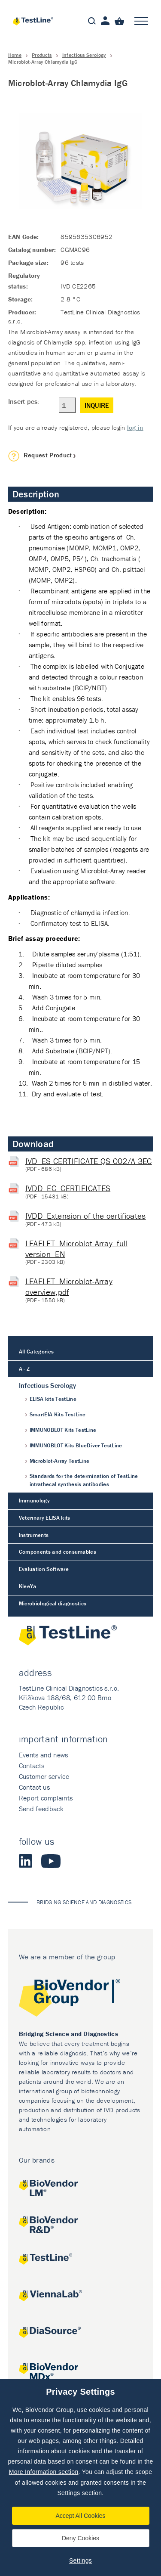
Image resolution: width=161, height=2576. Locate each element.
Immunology (34, 1500)
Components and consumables (57, 1551)
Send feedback (41, 1808)
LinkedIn (26, 1861)
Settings (80, 2560)
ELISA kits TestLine (53, 1399)
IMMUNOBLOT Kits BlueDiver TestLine (76, 1445)
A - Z (24, 1368)
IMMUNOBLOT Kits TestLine (63, 1430)
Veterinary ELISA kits (44, 1517)
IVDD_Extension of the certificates (85, 1215)
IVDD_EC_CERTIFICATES (67, 1188)
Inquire (97, 405)
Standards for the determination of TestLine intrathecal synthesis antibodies (84, 1480)
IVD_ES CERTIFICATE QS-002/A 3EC (88, 1161)
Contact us (34, 1787)
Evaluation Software (44, 1569)
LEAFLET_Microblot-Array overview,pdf (68, 1286)
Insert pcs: (23, 401)
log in (135, 427)
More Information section (44, 2471)
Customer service (44, 1776)
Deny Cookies (80, 2538)
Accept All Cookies (81, 2515)
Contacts (32, 1765)
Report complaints (46, 1798)
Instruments (34, 1535)
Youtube (51, 1861)
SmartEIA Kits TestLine (58, 1414)
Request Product (48, 455)
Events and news (43, 1754)
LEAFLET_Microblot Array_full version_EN (76, 1248)
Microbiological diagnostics (53, 1603)
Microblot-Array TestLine (60, 1461)
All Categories (36, 1351)
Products (42, 55)
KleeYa (27, 1586)
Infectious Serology (84, 55)
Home (14, 55)
